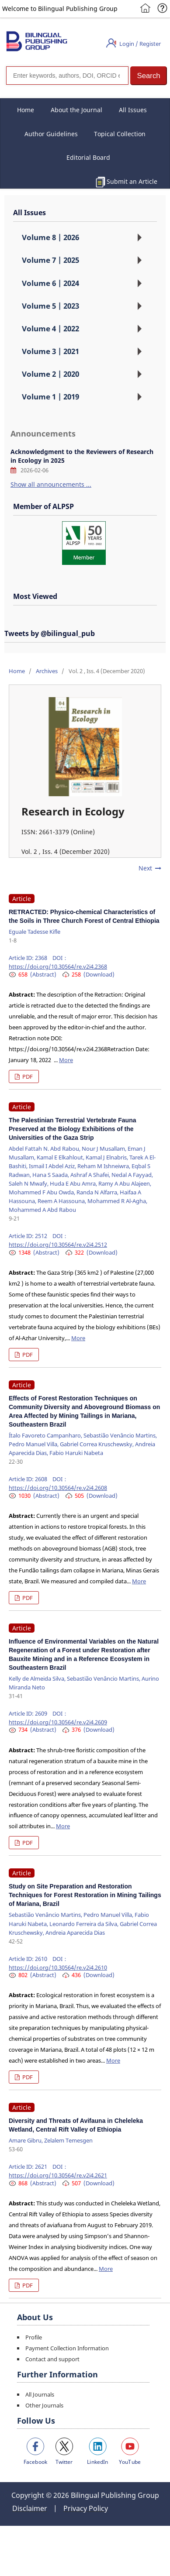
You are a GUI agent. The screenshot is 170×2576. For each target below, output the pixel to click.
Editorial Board (88, 157)
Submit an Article (132, 181)
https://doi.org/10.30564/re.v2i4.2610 (58, 1967)
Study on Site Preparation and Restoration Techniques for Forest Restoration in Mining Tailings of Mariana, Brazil (85, 1895)
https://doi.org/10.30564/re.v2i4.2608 (58, 1488)
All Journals (39, 2394)
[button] (148, 75)
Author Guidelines (51, 134)
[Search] (67, 75)
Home (25, 110)
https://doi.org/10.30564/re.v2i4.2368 (58, 966)
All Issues (133, 110)
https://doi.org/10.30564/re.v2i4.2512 (58, 1244)
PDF (27, 1076)
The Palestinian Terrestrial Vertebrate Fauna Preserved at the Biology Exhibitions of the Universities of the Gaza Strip (72, 1129)
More (66, 1060)
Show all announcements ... (50, 484)
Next (145, 868)
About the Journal (76, 110)
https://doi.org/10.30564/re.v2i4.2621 (58, 2175)
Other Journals (44, 2405)
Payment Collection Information (67, 2348)
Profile (33, 2337)
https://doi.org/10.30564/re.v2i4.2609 (58, 1722)
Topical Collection (120, 134)
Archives (47, 671)
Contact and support (52, 2359)
